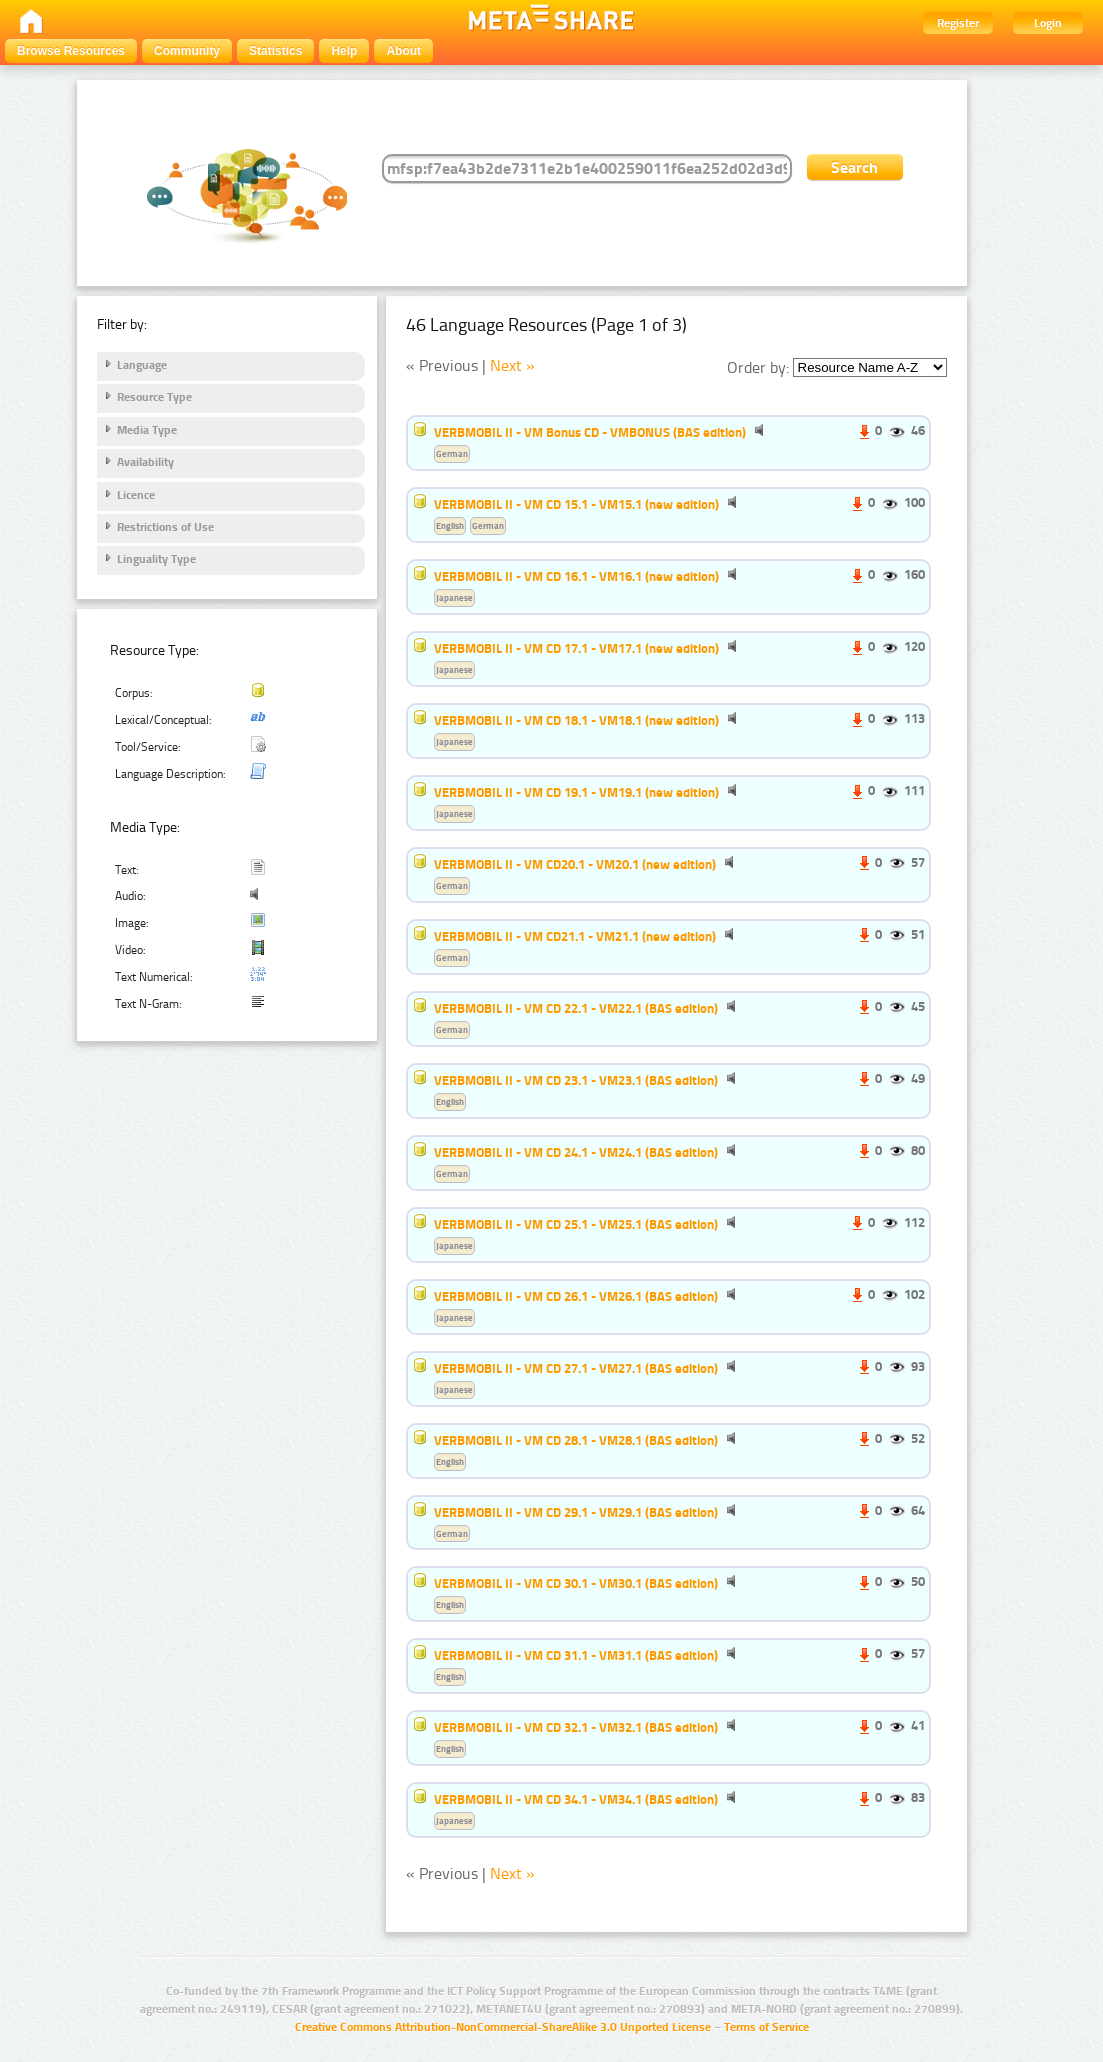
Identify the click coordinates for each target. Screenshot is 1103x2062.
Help (344, 51)
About (403, 51)
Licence (136, 495)
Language (142, 365)
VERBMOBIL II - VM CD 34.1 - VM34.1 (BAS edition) (576, 1799)
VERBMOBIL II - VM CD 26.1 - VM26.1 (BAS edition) (576, 1296)
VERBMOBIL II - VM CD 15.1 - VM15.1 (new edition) (576, 504)
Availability (145, 462)
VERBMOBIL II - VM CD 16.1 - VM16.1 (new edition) (576, 576)
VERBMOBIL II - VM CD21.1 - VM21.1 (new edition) (575, 936)
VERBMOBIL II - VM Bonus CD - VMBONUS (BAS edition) (590, 432)
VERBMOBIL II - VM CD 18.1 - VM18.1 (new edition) (576, 720)
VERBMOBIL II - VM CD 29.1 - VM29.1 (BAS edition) (576, 1512)
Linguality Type (156, 559)
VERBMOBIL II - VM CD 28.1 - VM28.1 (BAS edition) (576, 1440)
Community (187, 51)
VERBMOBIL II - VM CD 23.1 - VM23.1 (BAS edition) (576, 1080)
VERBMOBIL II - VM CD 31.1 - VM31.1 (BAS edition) (576, 1655)
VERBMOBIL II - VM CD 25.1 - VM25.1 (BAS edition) (576, 1224)
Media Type (147, 430)
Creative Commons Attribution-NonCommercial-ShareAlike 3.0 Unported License (503, 2027)
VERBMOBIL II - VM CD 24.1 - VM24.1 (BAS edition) (576, 1152)
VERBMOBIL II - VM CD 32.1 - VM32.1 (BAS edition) (576, 1727)
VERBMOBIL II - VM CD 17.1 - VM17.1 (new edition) (576, 648)
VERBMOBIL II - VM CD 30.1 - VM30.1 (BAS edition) (576, 1583)
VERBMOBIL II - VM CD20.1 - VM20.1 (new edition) (575, 864)
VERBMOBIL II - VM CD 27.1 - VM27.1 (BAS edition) (576, 1368)
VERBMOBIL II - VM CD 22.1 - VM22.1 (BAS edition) (576, 1008)
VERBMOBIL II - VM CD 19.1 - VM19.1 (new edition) (576, 792)
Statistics (275, 51)
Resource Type (154, 397)
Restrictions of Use (165, 527)
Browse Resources (71, 51)
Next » (512, 365)
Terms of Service (766, 2027)
